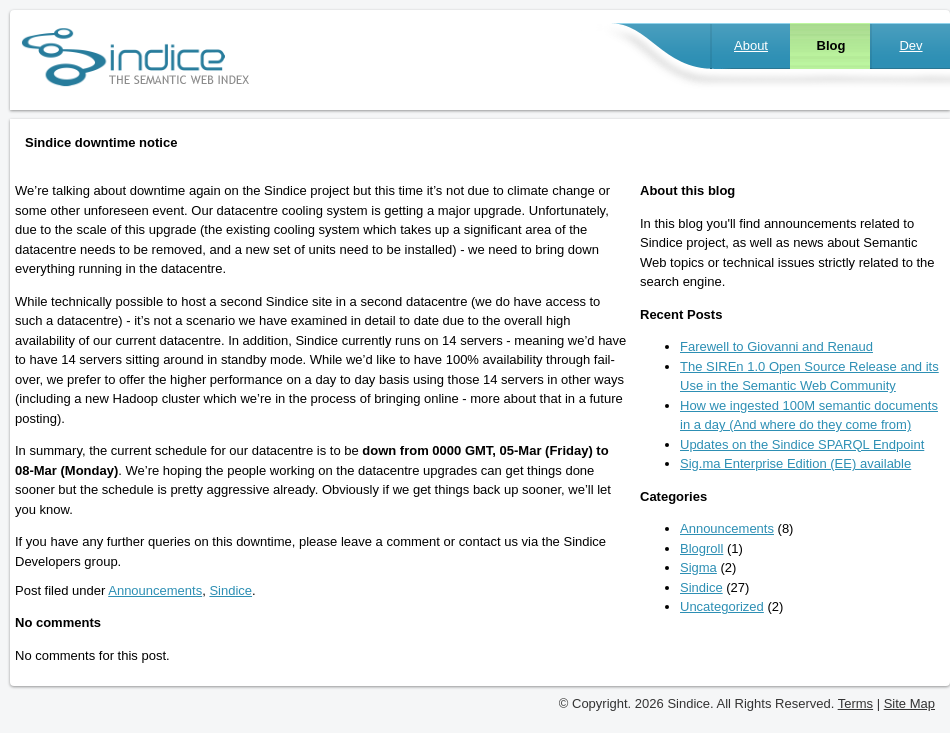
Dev (910, 45)
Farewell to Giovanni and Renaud (776, 346)
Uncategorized (722, 606)
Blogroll (701, 548)
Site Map (909, 703)
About (751, 45)
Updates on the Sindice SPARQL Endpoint (802, 444)
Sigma (698, 567)
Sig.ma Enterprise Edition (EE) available (795, 463)
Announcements (155, 590)
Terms (855, 703)
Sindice (230, 590)
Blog (831, 45)
